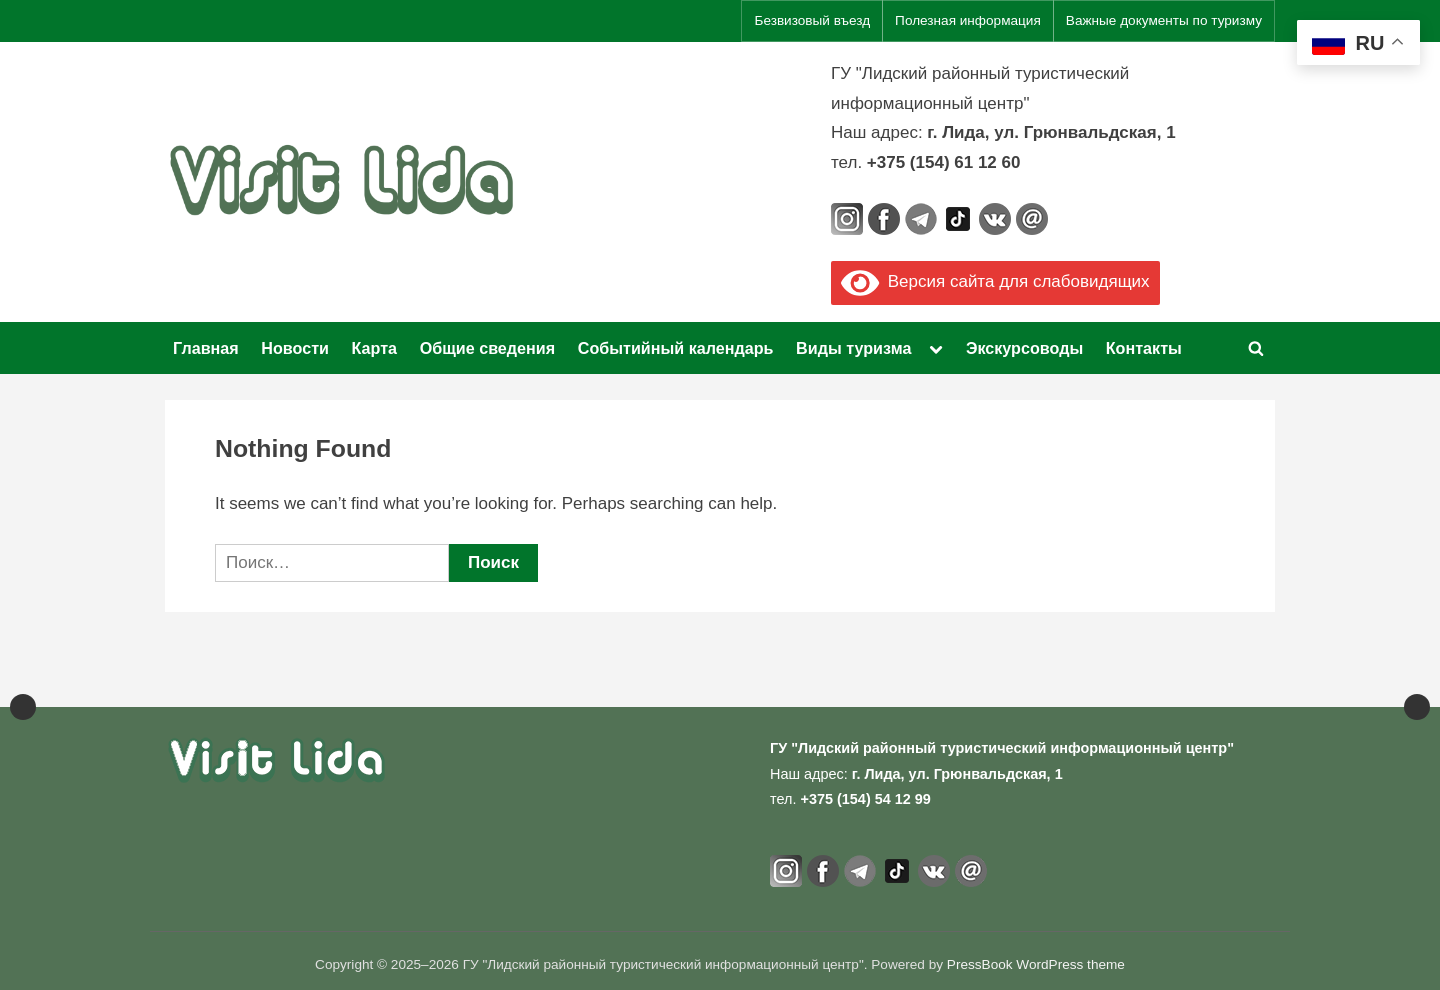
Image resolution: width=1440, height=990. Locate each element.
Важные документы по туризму (1164, 20)
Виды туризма (853, 348)
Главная (206, 348)
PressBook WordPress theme (1036, 964)
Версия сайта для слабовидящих (995, 281)
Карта (375, 348)
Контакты (1144, 348)
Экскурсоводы (1024, 348)
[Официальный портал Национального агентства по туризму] (530, 673)
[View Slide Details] (100, 673)
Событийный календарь (676, 348)
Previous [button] (23, 673)
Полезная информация (968, 20)
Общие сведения (488, 348)
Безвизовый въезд (812, 20)
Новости (295, 348)
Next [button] (1417, 673)
